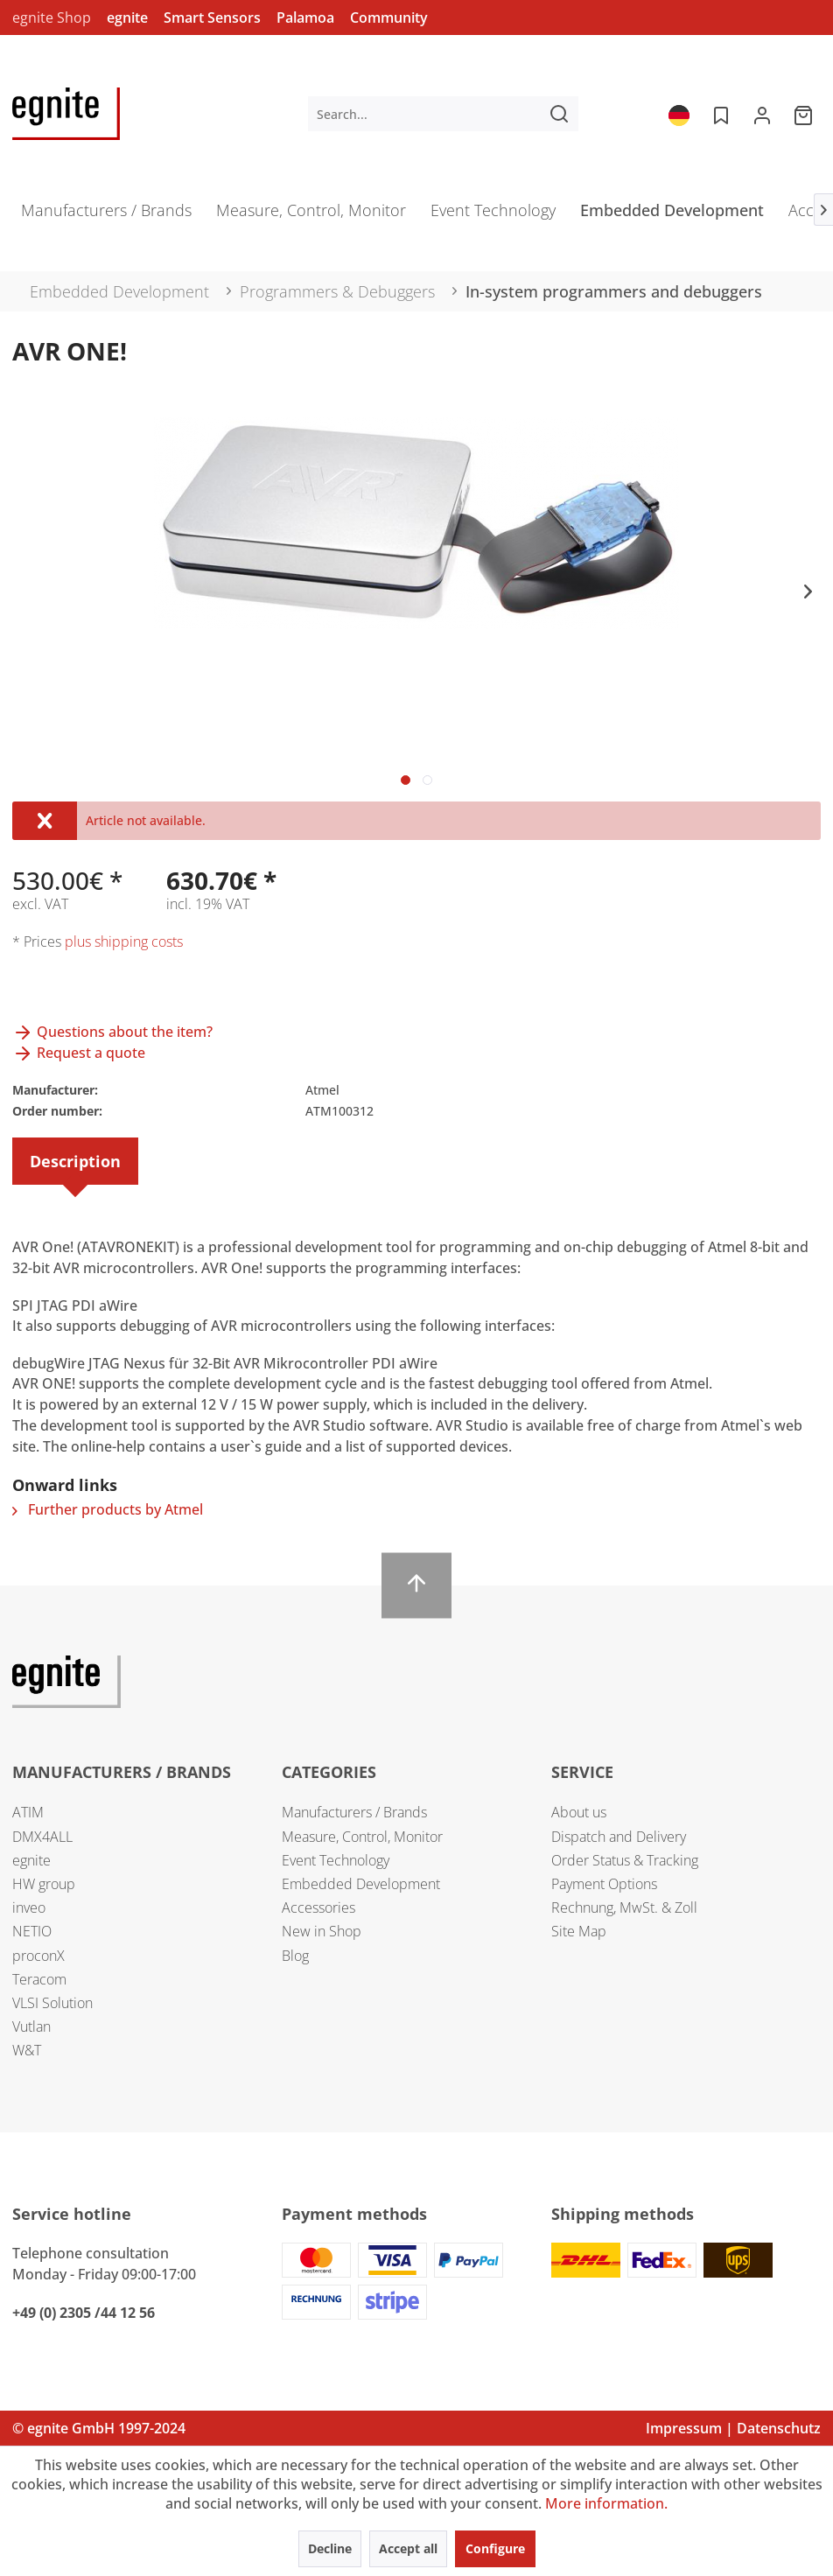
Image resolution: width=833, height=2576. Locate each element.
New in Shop (321, 1931)
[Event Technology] (493, 215)
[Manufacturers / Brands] (106, 215)
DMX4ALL (42, 1836)
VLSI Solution (52, 2002)
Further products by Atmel (107, 1509)
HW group (43, 1884)
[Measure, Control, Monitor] (311, 215)
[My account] (762, 113)
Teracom (39, 1979)
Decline (330, 2548)
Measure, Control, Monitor (362, 1836)
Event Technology (335, 1860)
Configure (495, 2548)
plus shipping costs (124, 941)
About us (578, 1812)
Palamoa (305, 17)
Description (75, 1161)
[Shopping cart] (805, 113)
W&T (26, 2050)
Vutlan (31, 2026)
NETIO (32, 1931)
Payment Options (604, 1884)
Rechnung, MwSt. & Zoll (624, 1907)
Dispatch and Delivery (618, 1836)
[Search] (559, 113)
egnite (127, 17)
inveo (29, 1907)
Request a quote (78, 1052)
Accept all (408, 2548)
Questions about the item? (112, 1031)
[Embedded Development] (672, 215)
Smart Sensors (212, 17)
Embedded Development (361, 1884)
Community (389, 17)
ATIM (28, 1812)
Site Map (578, 1931)
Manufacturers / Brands (354, 1812)
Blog (295, 1955)
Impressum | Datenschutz (733, 2428)
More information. (606, 2503)
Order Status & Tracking (624, 1860)
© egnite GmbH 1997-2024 (99, 2428)
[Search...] (443, 113)
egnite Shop (51, 17)
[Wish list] (719, 113)
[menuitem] (443, 113)
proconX (38, 1955)
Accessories (318, 1907)
